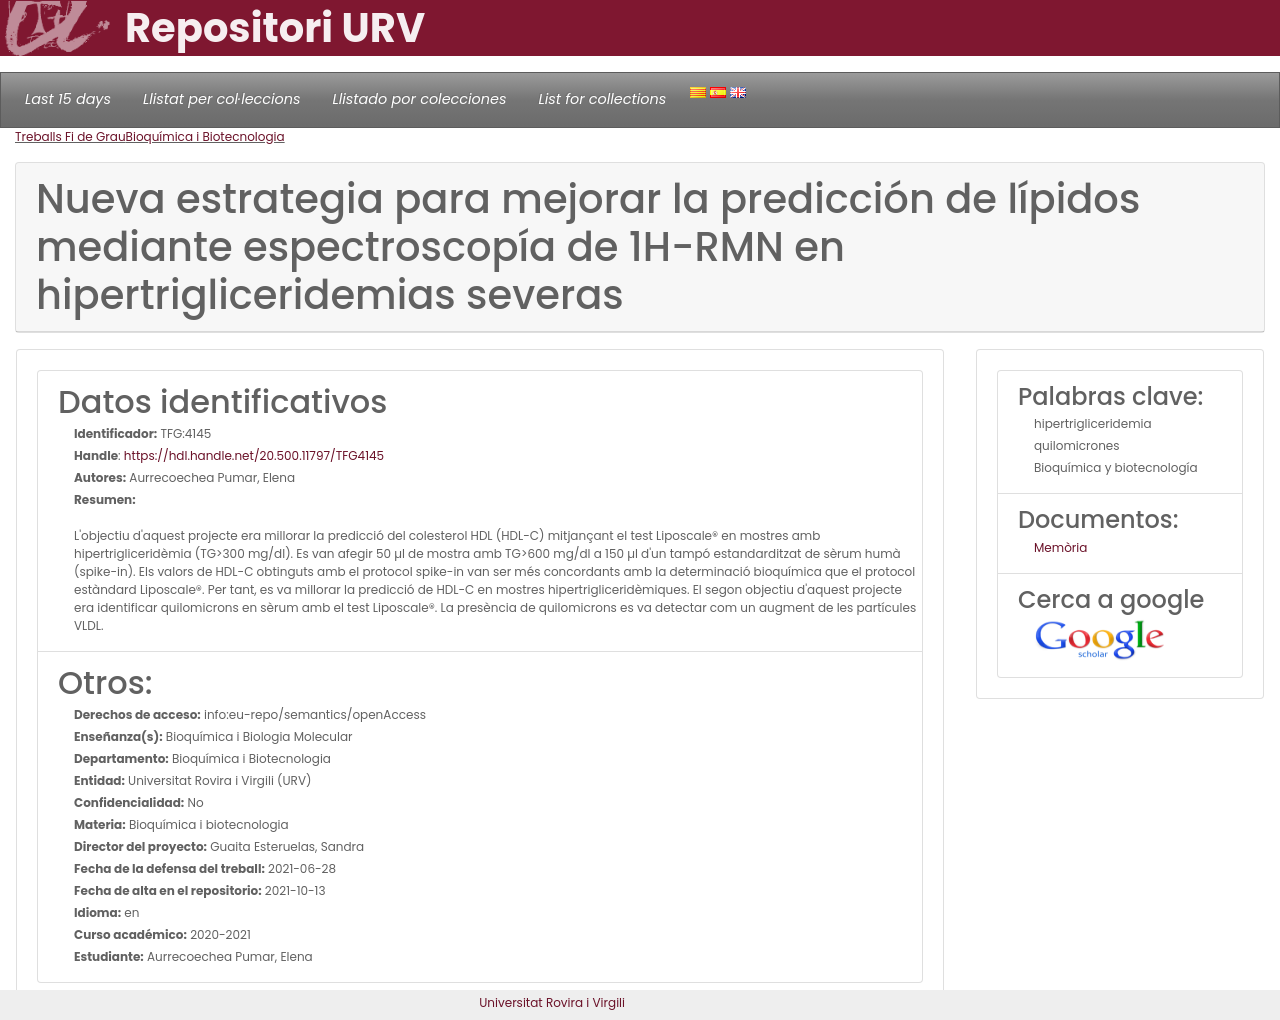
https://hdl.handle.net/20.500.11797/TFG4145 (254, 455)
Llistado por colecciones (420, 99)
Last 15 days (68, 99)
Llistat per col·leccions (222, 99)
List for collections (602, 99)
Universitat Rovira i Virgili (552, 1002)
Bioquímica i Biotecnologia (205, 136)
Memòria (1060, 547)
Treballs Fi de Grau (70, 136)
